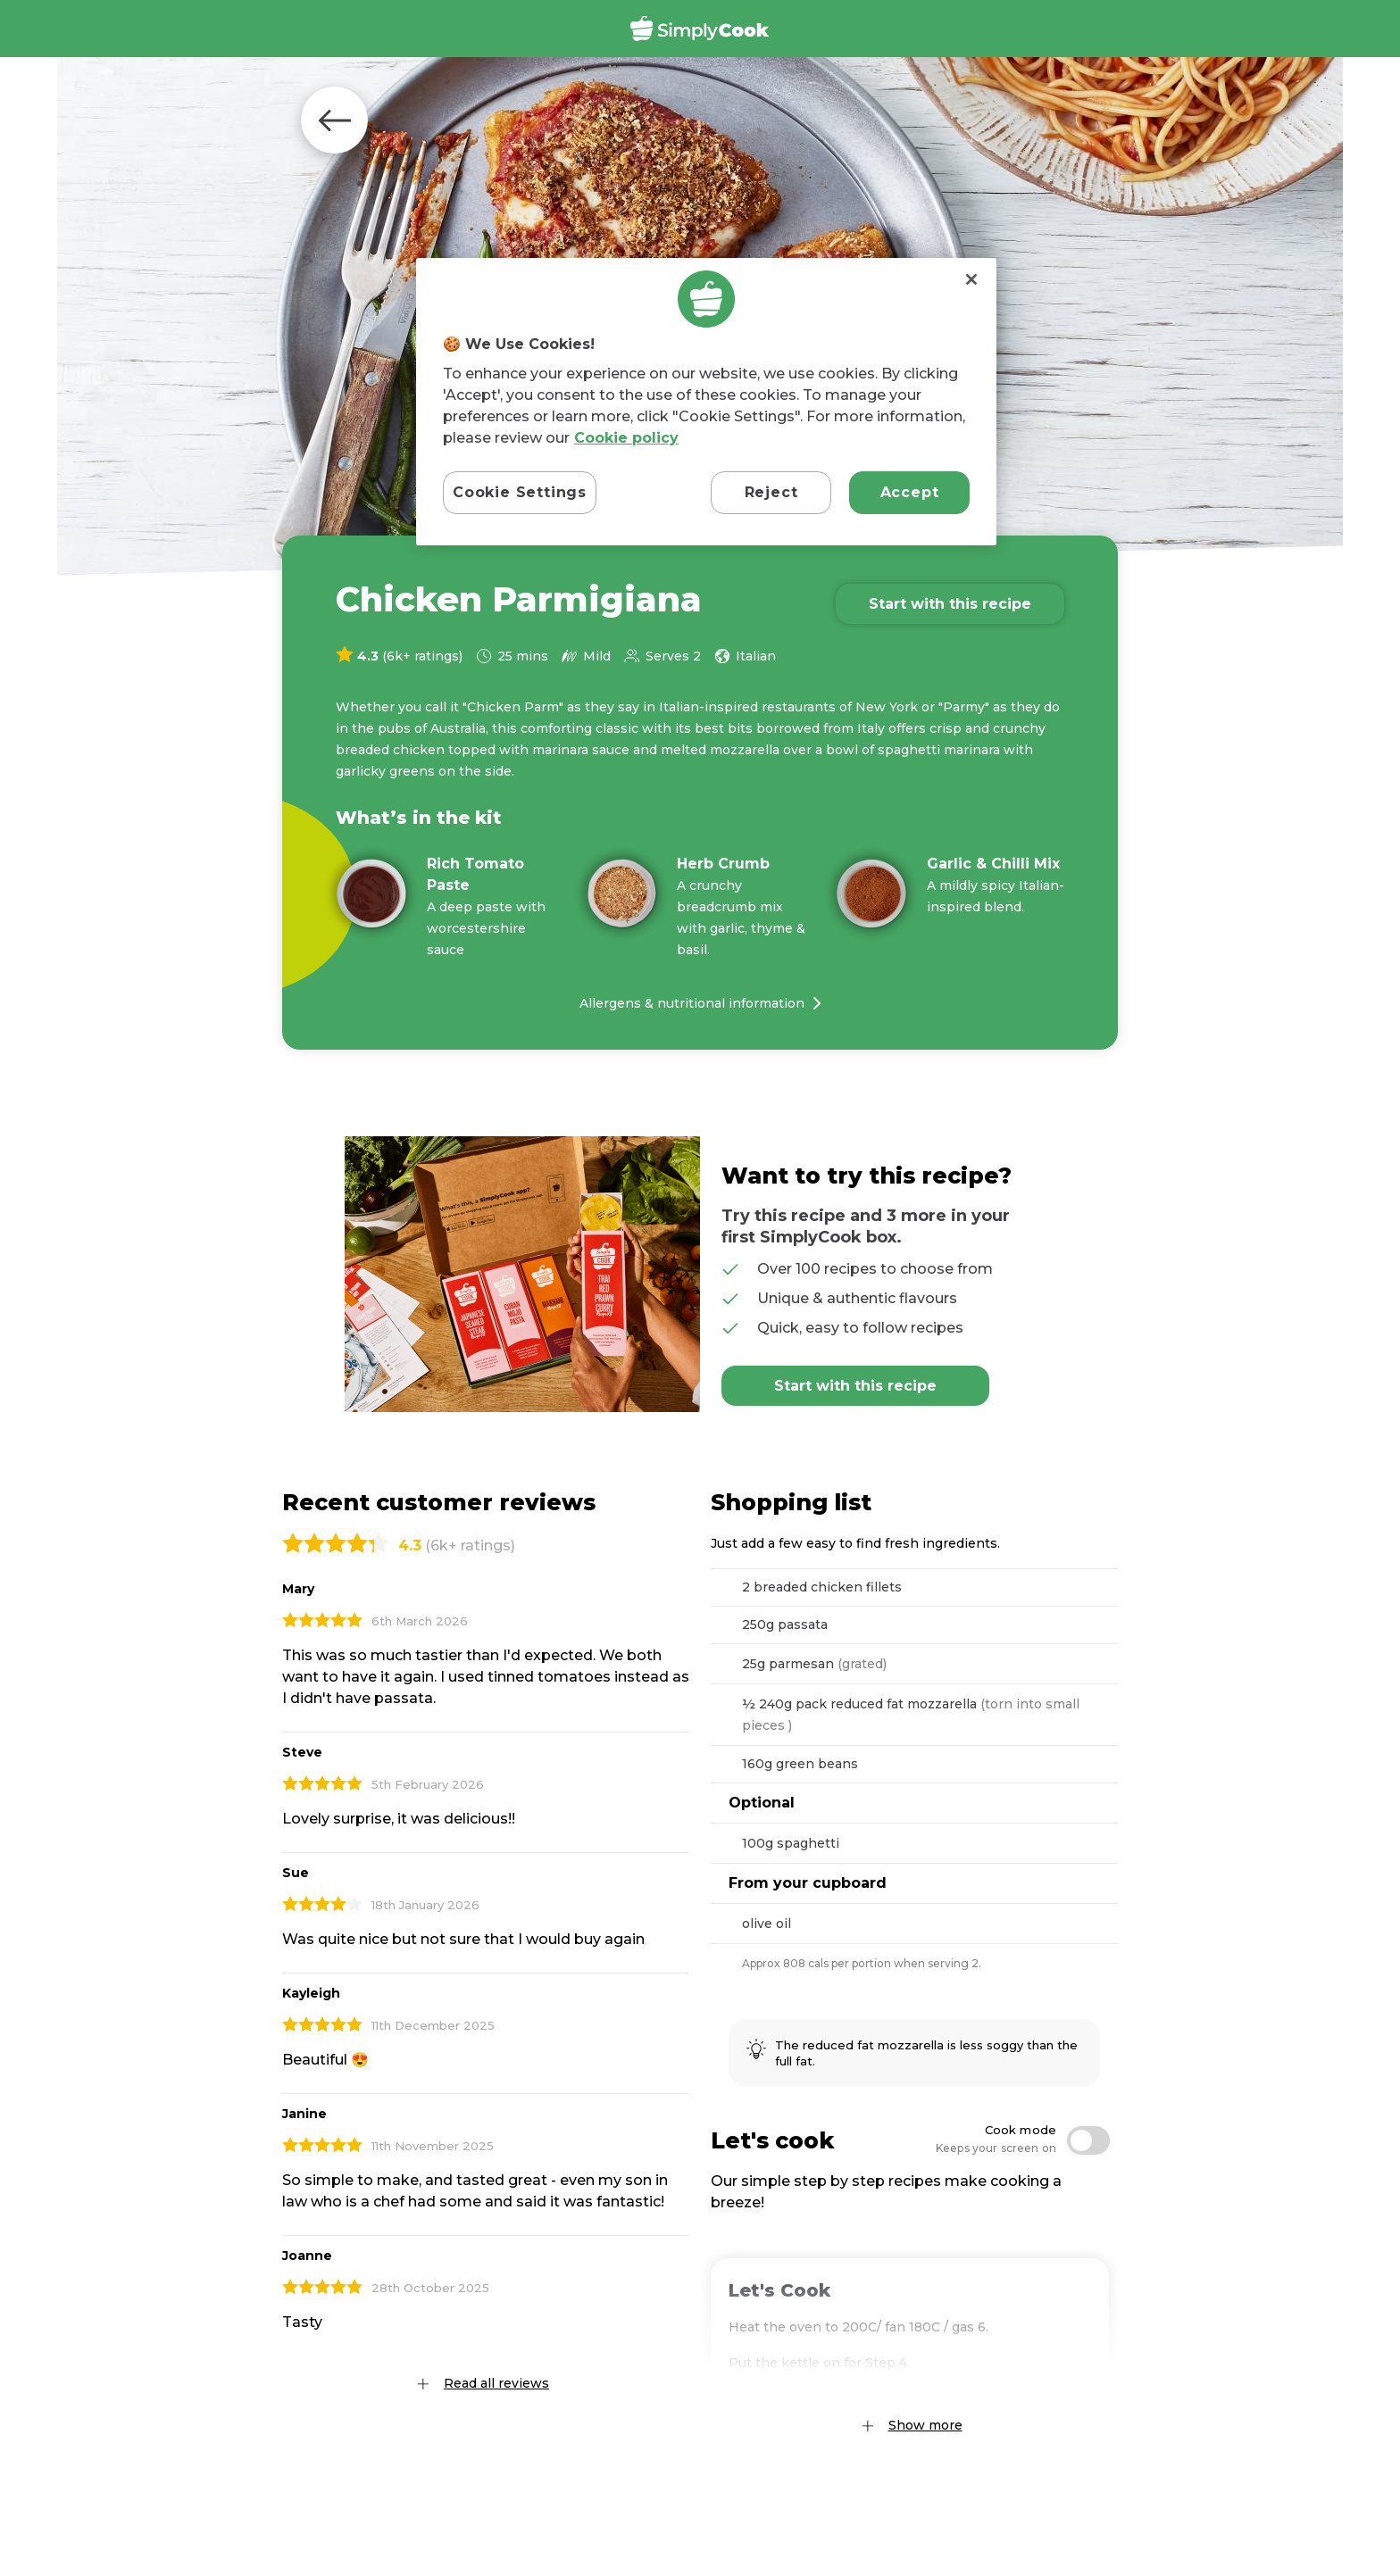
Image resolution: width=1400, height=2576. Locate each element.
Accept (909, 492)
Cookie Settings (520, 492)
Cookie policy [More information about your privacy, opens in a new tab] (626, 437)
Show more (925, 2425)
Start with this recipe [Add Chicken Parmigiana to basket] (950, 603)
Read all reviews (496, 2383)
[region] (706, 402)
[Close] (971, 279)
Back (334, 120)
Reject (771, 492)
